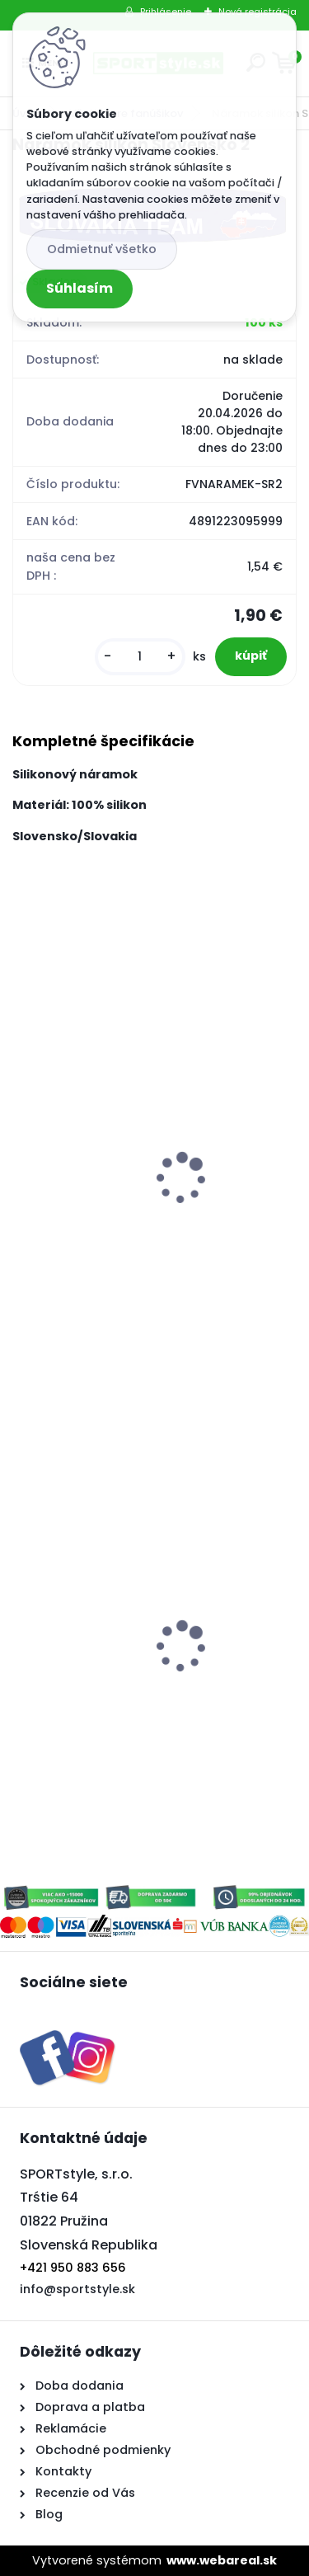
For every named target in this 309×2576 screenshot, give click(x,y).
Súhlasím (79, 288)
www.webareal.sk (221, 2560)
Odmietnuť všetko (102, 249)
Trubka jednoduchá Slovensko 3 (123, 1238)
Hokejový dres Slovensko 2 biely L (127, 1636)
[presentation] (23, 1156)
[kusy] (140, 656)
